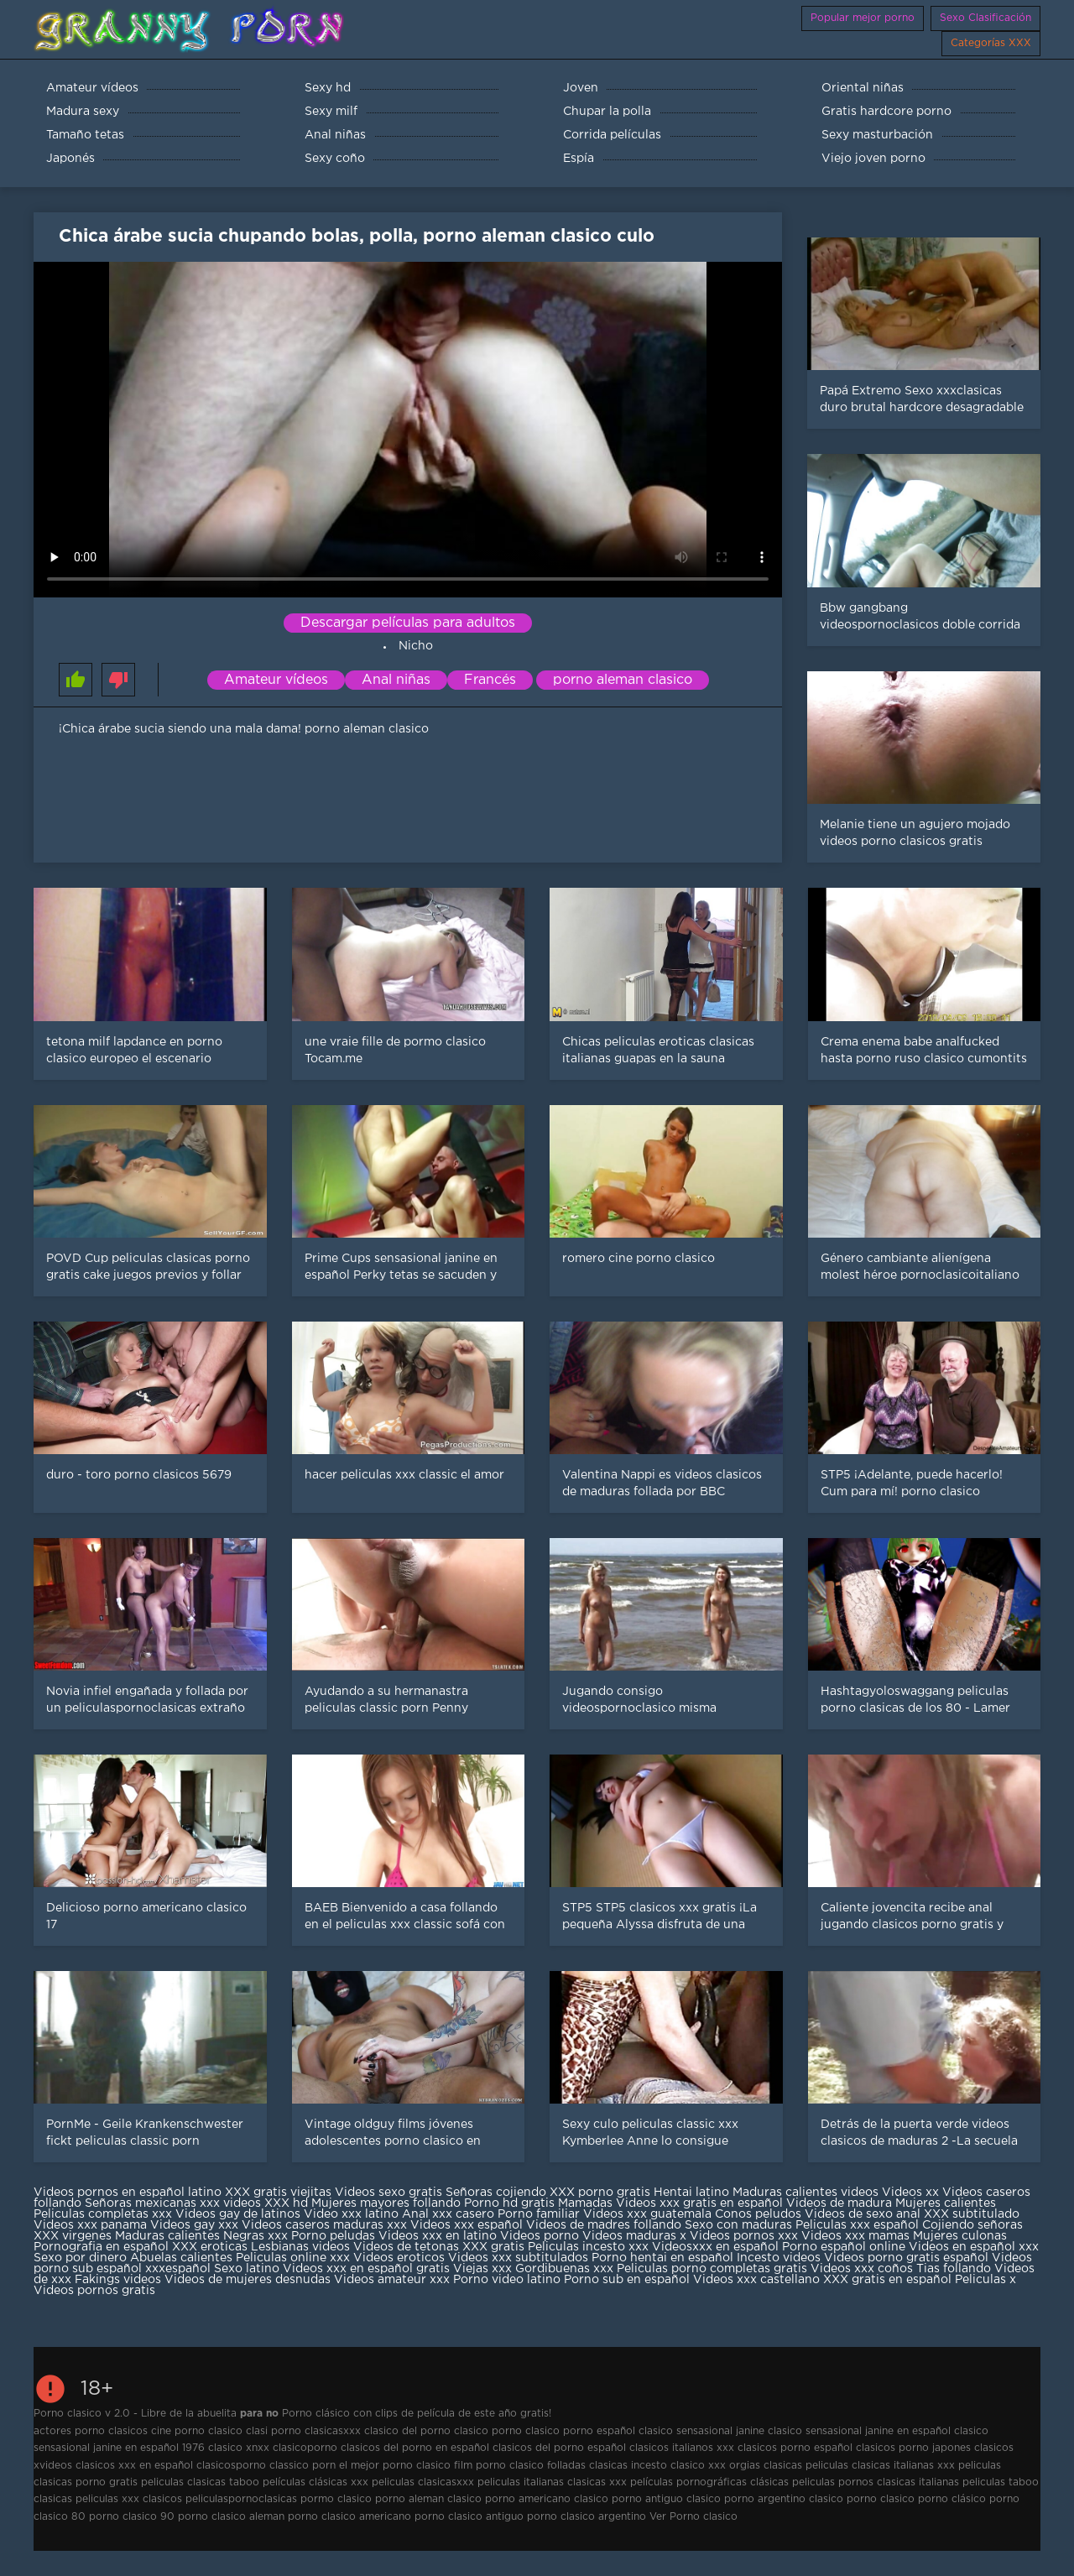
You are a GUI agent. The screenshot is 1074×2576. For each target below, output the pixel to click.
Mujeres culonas (960, 2236)
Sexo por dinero (82, 2258)
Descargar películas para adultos (407, 623)
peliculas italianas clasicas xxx (552, 2482)
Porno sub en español (627, 2280)
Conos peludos (760, 2214)
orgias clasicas (765, 2465)
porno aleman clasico (622, 680)
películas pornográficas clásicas (709, 2482)
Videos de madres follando (605, 2225)
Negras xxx (257, 2236)
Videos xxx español (468, 2225)
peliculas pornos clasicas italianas (875, 2482)
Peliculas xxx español (857, 2225)
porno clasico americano (349, 2516)
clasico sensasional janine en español (859, 2431)
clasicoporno (305, 2448)
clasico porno (488, 2431)
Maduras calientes (167, 2236)
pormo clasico (336, 2499)
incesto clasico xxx (678, 2465)
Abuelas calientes (181, 2258)
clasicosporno (231, 2465)
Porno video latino (506, 2280)
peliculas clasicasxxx (423, 2482)
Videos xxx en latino (437, 2236)
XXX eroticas (210, 2247)
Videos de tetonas (406, 2247)
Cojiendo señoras (972, 2225)
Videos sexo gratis (388, 2193)
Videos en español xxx (974, 2247)
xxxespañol (179, 2269)
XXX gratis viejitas (278, 2193)
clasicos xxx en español (134, 2465)
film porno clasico (499, 2465)
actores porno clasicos (91, 2431)
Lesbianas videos (302, 2247)
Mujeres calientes (945, 2203)
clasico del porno (407, 2431)
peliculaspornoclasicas (241, 2499)
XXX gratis (493, 2247)
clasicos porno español (795, 2448)
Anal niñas (396, 680)
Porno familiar (539, 2214)
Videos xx (910, 2193)
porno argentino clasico (783, 2499)
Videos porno (539, 2236)
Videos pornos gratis (94, 2291)
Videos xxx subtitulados (518, 2258)
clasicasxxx (333, 2431)
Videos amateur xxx (392, 2280)
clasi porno (273, 2431)
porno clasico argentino (586, 2516)
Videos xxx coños (862, 2269)
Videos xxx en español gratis (366, 2269)
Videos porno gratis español (908, 2258)
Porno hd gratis (509, 2203)
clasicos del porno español (559, 2448)
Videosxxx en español (715, 2247)
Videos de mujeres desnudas (247, 2280)
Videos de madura (839, 2203)
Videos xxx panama (92, 2225)
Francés (490, 680)
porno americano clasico (546, 2499)
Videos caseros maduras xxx (324, 2225)
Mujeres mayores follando (387, 2203)
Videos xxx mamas (855, 2236)
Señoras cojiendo (496, 2193)
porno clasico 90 (132, 2516)
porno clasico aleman (231, 2516)
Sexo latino (246, 2269)
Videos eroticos (399, 2258)
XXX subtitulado (971, 2214)
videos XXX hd (265, 2203)
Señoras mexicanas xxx (154, 2203)
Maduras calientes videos (805, 2193)
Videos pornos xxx (744, 2236)
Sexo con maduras (738, 2225)
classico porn (302, 2465)
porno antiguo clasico (666, 2499)
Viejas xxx (482, 2269)
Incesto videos (780, 2258)
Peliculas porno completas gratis (712, 2269)
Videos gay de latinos (237, 2214)
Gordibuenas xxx (566, 2269)
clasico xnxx (238, 2448)
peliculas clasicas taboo (200, 2482)
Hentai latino (691, 2193)
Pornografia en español (103, 2247)
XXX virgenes (73, 2236)
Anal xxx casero (448, 2214)
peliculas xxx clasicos (129, 2499)
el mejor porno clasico (395, 2465)
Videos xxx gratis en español (701, 2203)
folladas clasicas (587, 2465)
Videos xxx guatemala (647, 2214)
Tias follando (955, 2269)
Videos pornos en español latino (129, 2193)
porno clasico (881, 2499)
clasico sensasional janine (701, 2431)
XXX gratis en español (887, 2280)
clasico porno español (580, 2431)
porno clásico (952, 2499)
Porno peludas (333, 2236)
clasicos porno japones (913, 2448)
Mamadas (587, 2203)
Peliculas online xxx (294, 2258)
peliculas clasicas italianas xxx (880, 2465)
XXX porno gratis (602, 2193)
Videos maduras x (634, 2236)
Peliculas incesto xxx (588, 2247)
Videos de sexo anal (862, 2214)
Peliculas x (985, 2280)
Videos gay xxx (194, 2225)
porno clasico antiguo (469, 2516)
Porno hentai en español (662, 2258)
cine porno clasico (196, 2431)
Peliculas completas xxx (103, 2214)
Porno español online (843, 2247)
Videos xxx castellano (756, 2280)
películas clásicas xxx (315, 2482)
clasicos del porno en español (415, 2448)
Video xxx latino (351, 2214)
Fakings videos (118, 2280)
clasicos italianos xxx (681, 2448)
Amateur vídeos (276, 680)
